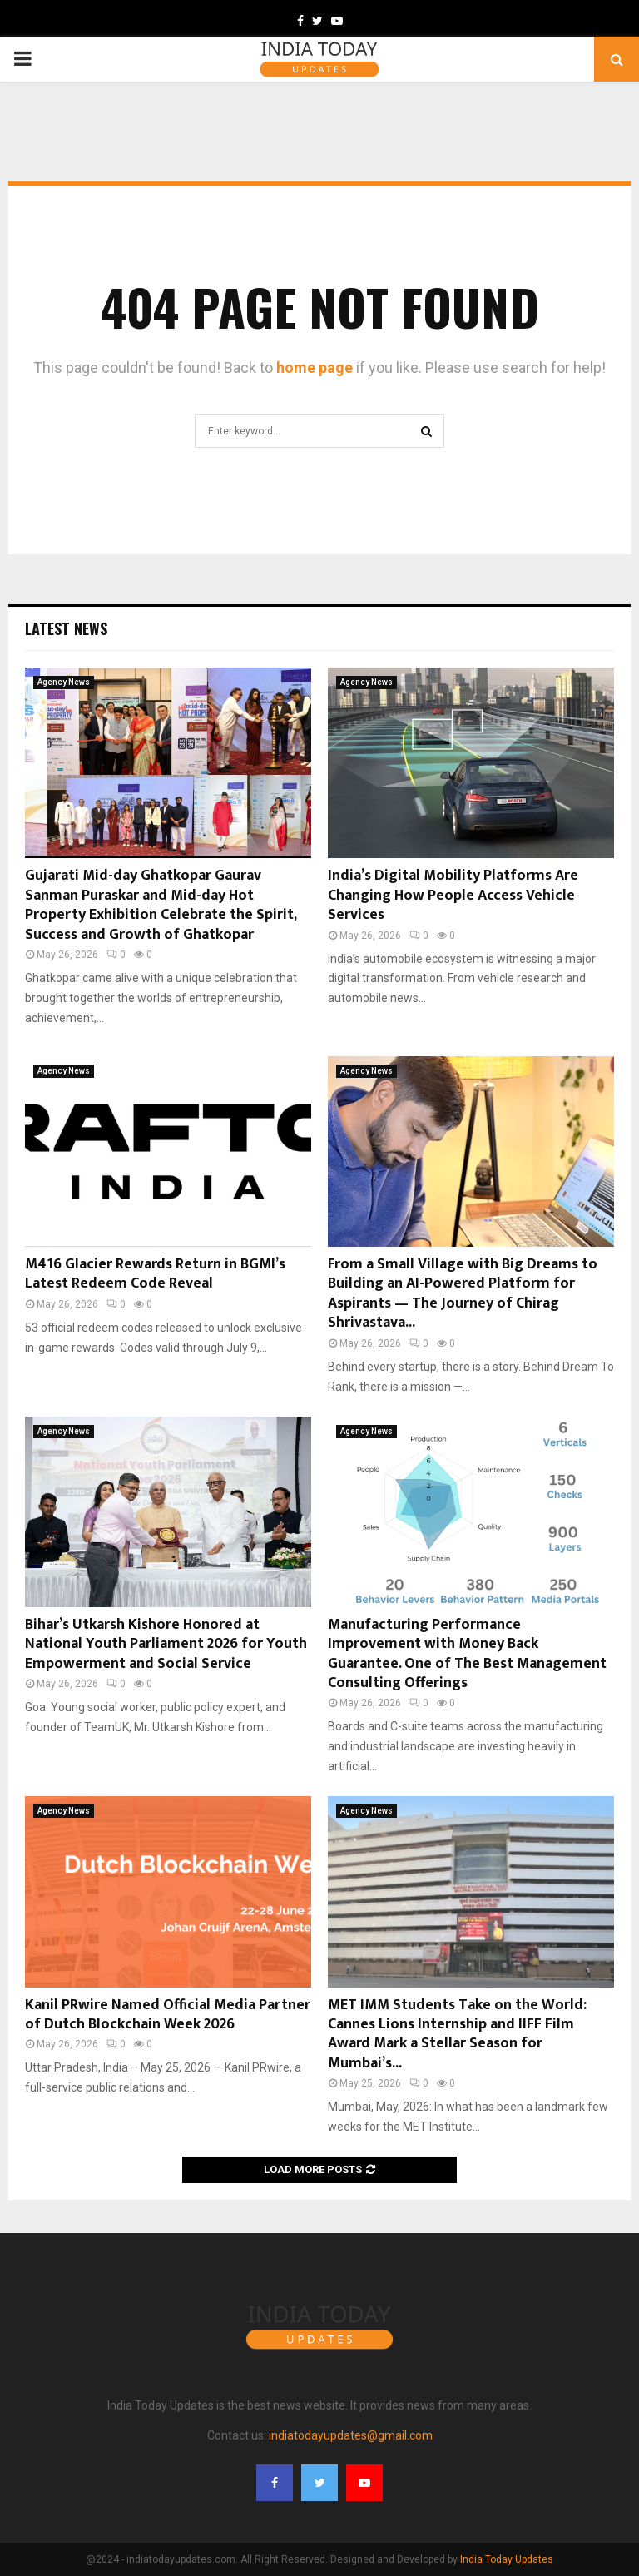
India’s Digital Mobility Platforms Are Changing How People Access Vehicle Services (453, 895)
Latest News (66, 628)
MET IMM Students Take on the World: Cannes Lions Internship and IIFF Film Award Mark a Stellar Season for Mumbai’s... (457, 2034)
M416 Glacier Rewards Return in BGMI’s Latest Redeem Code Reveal (155, 1274)
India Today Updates (506, 2559)
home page (314, 367)
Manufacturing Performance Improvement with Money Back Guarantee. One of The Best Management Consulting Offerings (467, 1653)
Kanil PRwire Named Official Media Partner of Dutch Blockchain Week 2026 (167, 2015)
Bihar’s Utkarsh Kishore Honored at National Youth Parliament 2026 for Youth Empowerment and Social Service (166, 1644)
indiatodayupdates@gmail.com (351, 2435)
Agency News (63, 682)
